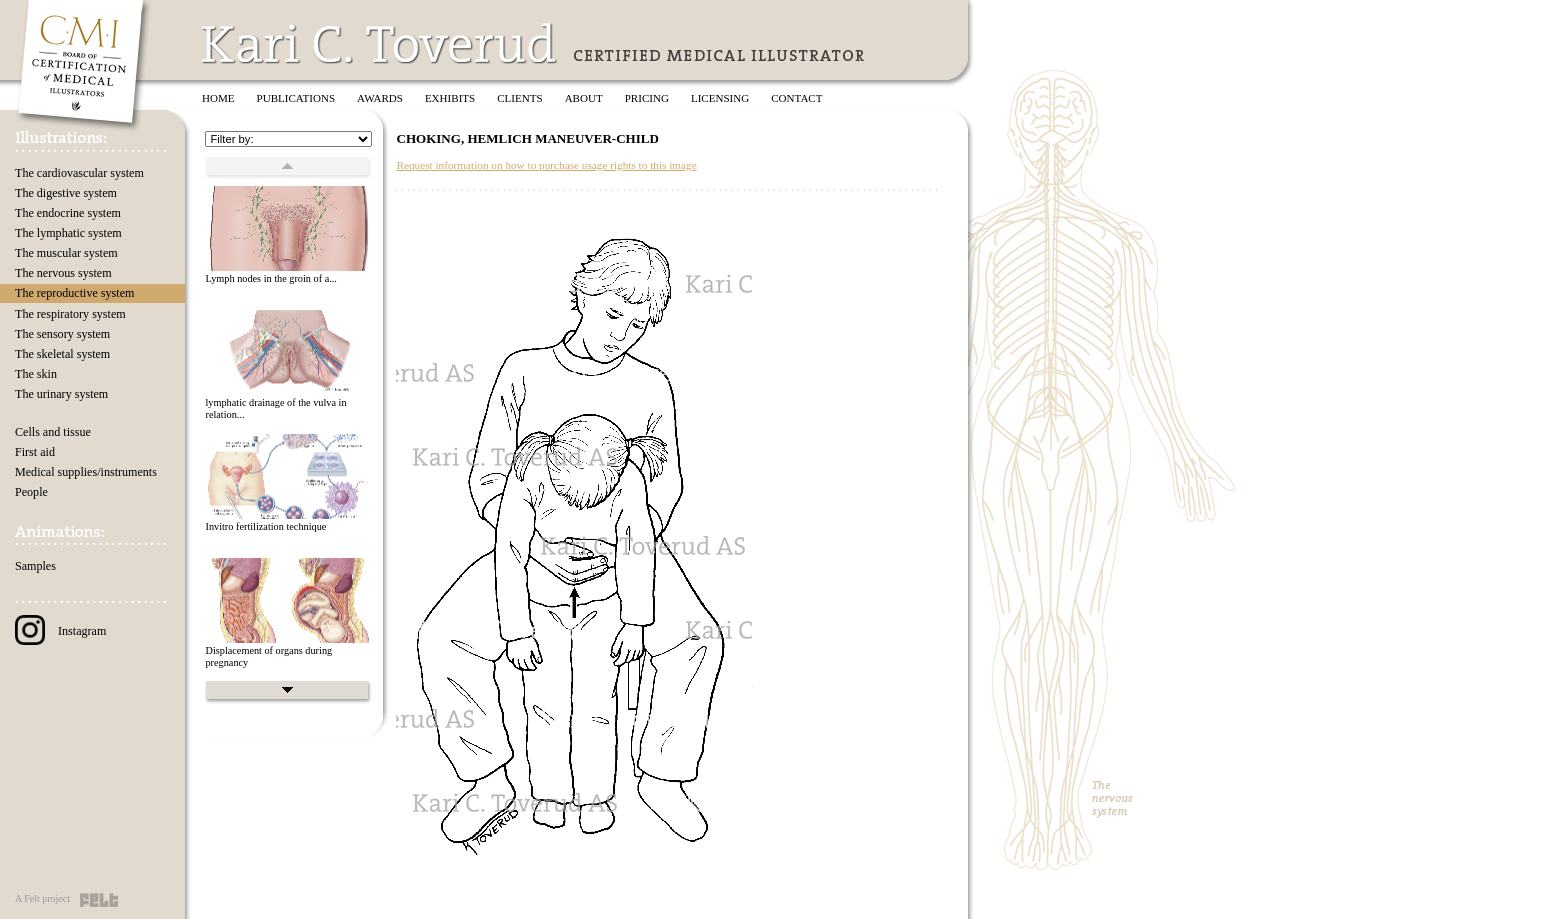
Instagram (60, 631)
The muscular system (66, 253)
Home (218, 98)
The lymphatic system (68, 233)
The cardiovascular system (79, 173)
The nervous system (63, 273)
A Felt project (42, 898)
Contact (796, 98)
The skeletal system (62, 354)
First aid (35, 452)
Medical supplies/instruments (86, 472)
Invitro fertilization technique (265, 526)
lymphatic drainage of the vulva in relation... (275, 409)
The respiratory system (70, 314)
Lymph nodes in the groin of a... (270, 278)
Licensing (720, 98)
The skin (36, 374)
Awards (380, 98)
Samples (35, 566)
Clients (519, 98)
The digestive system (66, 193)
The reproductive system (74, 293)
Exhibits (450, 98)
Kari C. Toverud (380, 43)
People (31, 492)
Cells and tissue (53, 432)
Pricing (647, 98)
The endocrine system (68, 213)
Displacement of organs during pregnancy (268, 657)
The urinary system (61, 394)
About (584, 98)
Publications (296, 98)
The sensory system (62, 334)
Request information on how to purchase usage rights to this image (546, 165)
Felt (99, 900)
